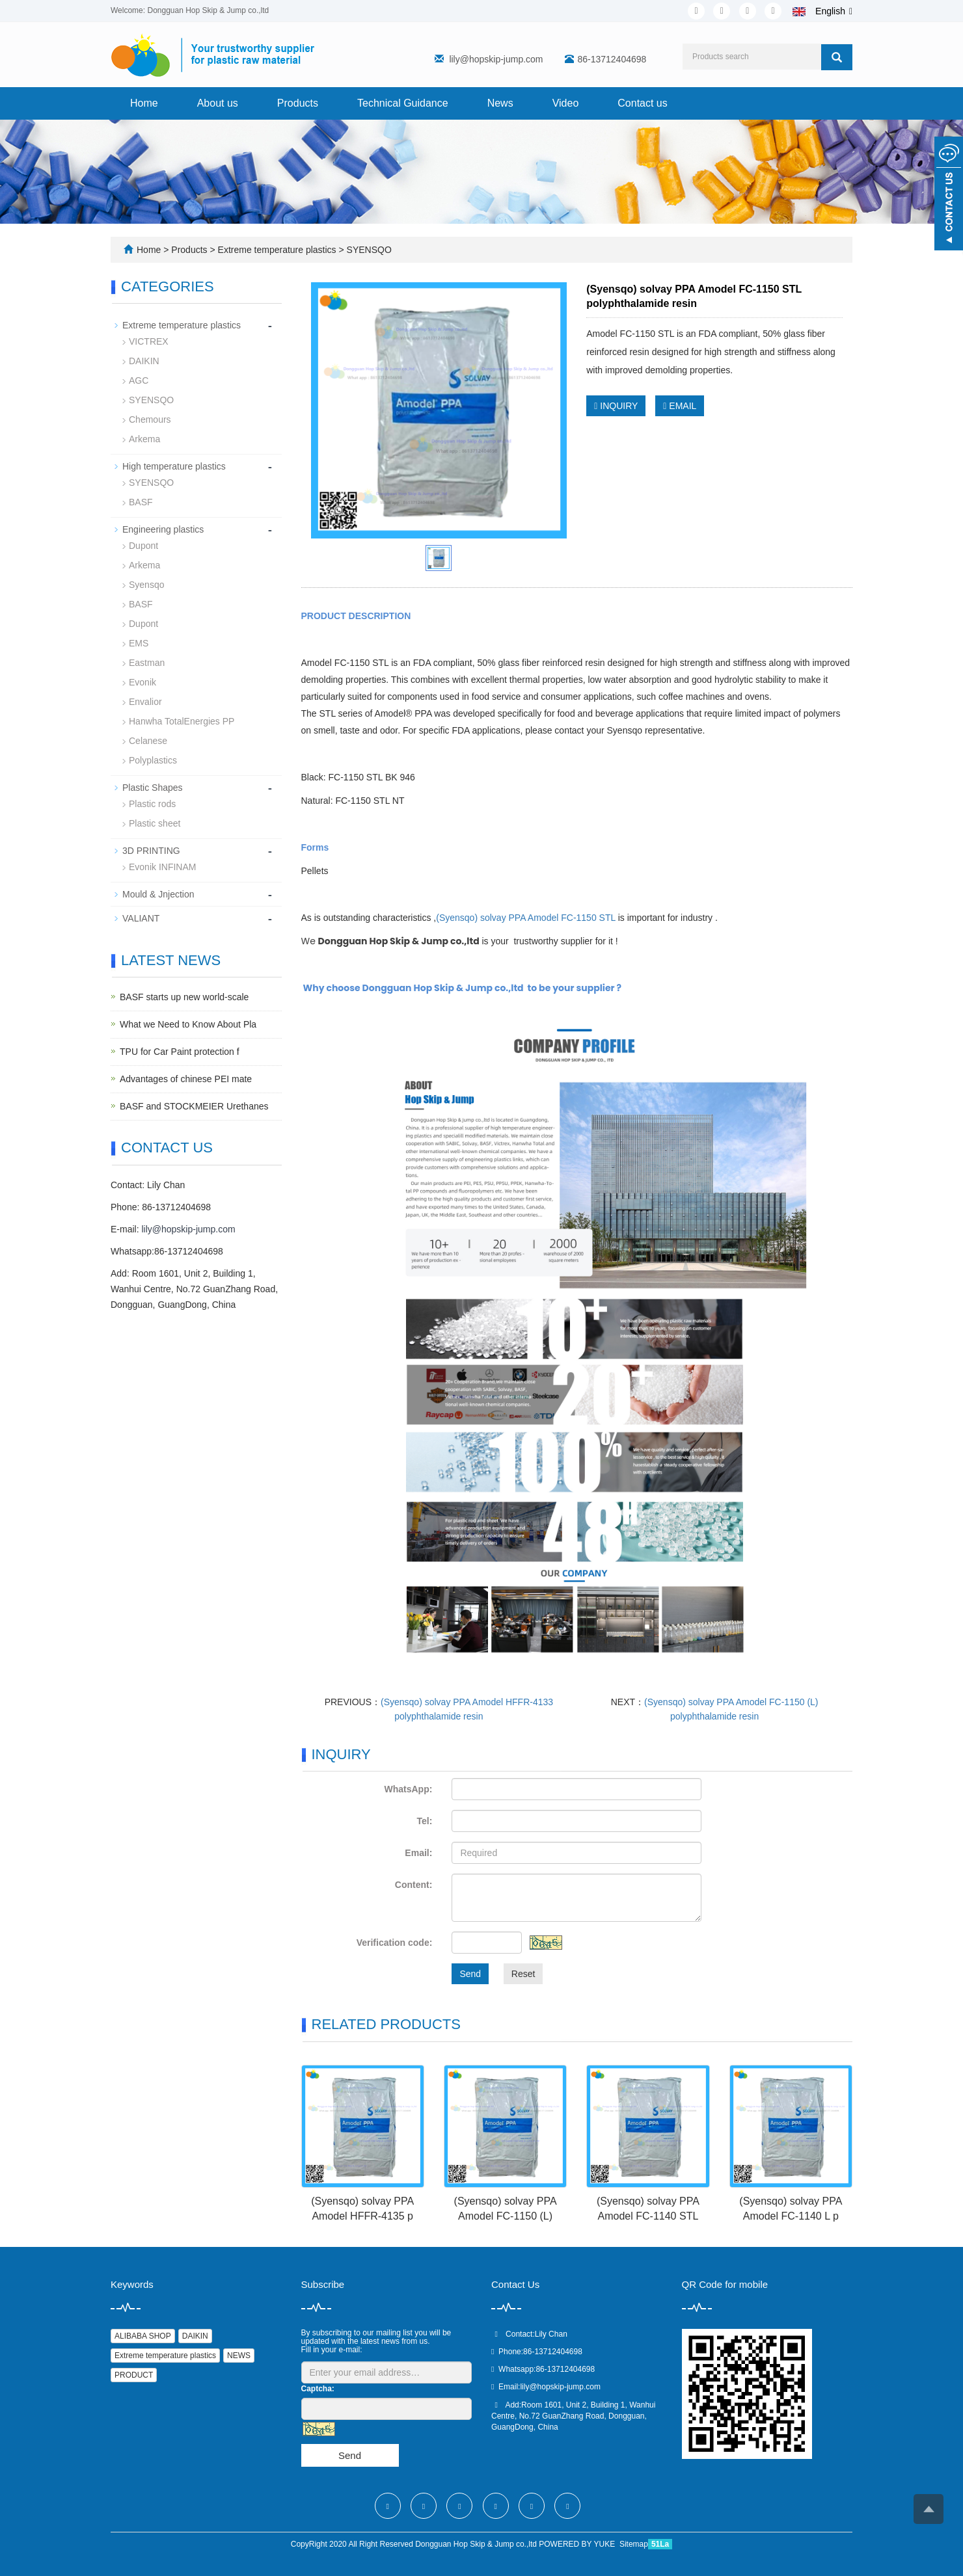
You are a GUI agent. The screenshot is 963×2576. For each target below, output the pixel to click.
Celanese (148, 741)
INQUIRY (616, 406)
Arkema (144, 439)
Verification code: (395, 1942)
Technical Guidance (402, 103)
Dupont (143, 545)
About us (217, 103)
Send (470, 1974)
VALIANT (140, 918)
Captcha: (317, 2388)
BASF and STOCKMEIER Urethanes (194, 1106)
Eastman (147, 662)
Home (144, 103)
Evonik (142, 682)
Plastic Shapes (152, 787)
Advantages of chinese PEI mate (186, 1079)
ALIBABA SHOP (143, 2336)
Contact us (642, 103)
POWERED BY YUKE (578, 2544)
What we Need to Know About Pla (188, 1024)
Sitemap (633, 2544)
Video (565, 103)
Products (297, 103)
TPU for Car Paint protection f (179, 1051)
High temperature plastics (174, 466)
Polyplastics (153, 760)
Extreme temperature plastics (277, 250)
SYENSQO (368, 250)
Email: (418, 1853)
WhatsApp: (408, 1789)
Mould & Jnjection (158, 894)
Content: (414, 1884)
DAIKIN (144, 361)
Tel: (425, 1821)
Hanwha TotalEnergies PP (181, 721)
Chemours (150, 419)
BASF (141, 502)
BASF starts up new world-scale (184, 997)
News (500, 103)
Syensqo (146, 584)
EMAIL (679, 406)
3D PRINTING (151, 850)
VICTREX (149, 341)
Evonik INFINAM (162, 867)
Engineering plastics (163, 529)
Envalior (145, 702)
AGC (138, 380)
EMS (138, 643)
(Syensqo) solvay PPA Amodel (525, 917)
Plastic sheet (154, 823)
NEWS (239, 2355)
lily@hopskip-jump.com (496, 59)
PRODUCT (134, 2375)
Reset (523, 1974)
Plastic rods (152, 804)
